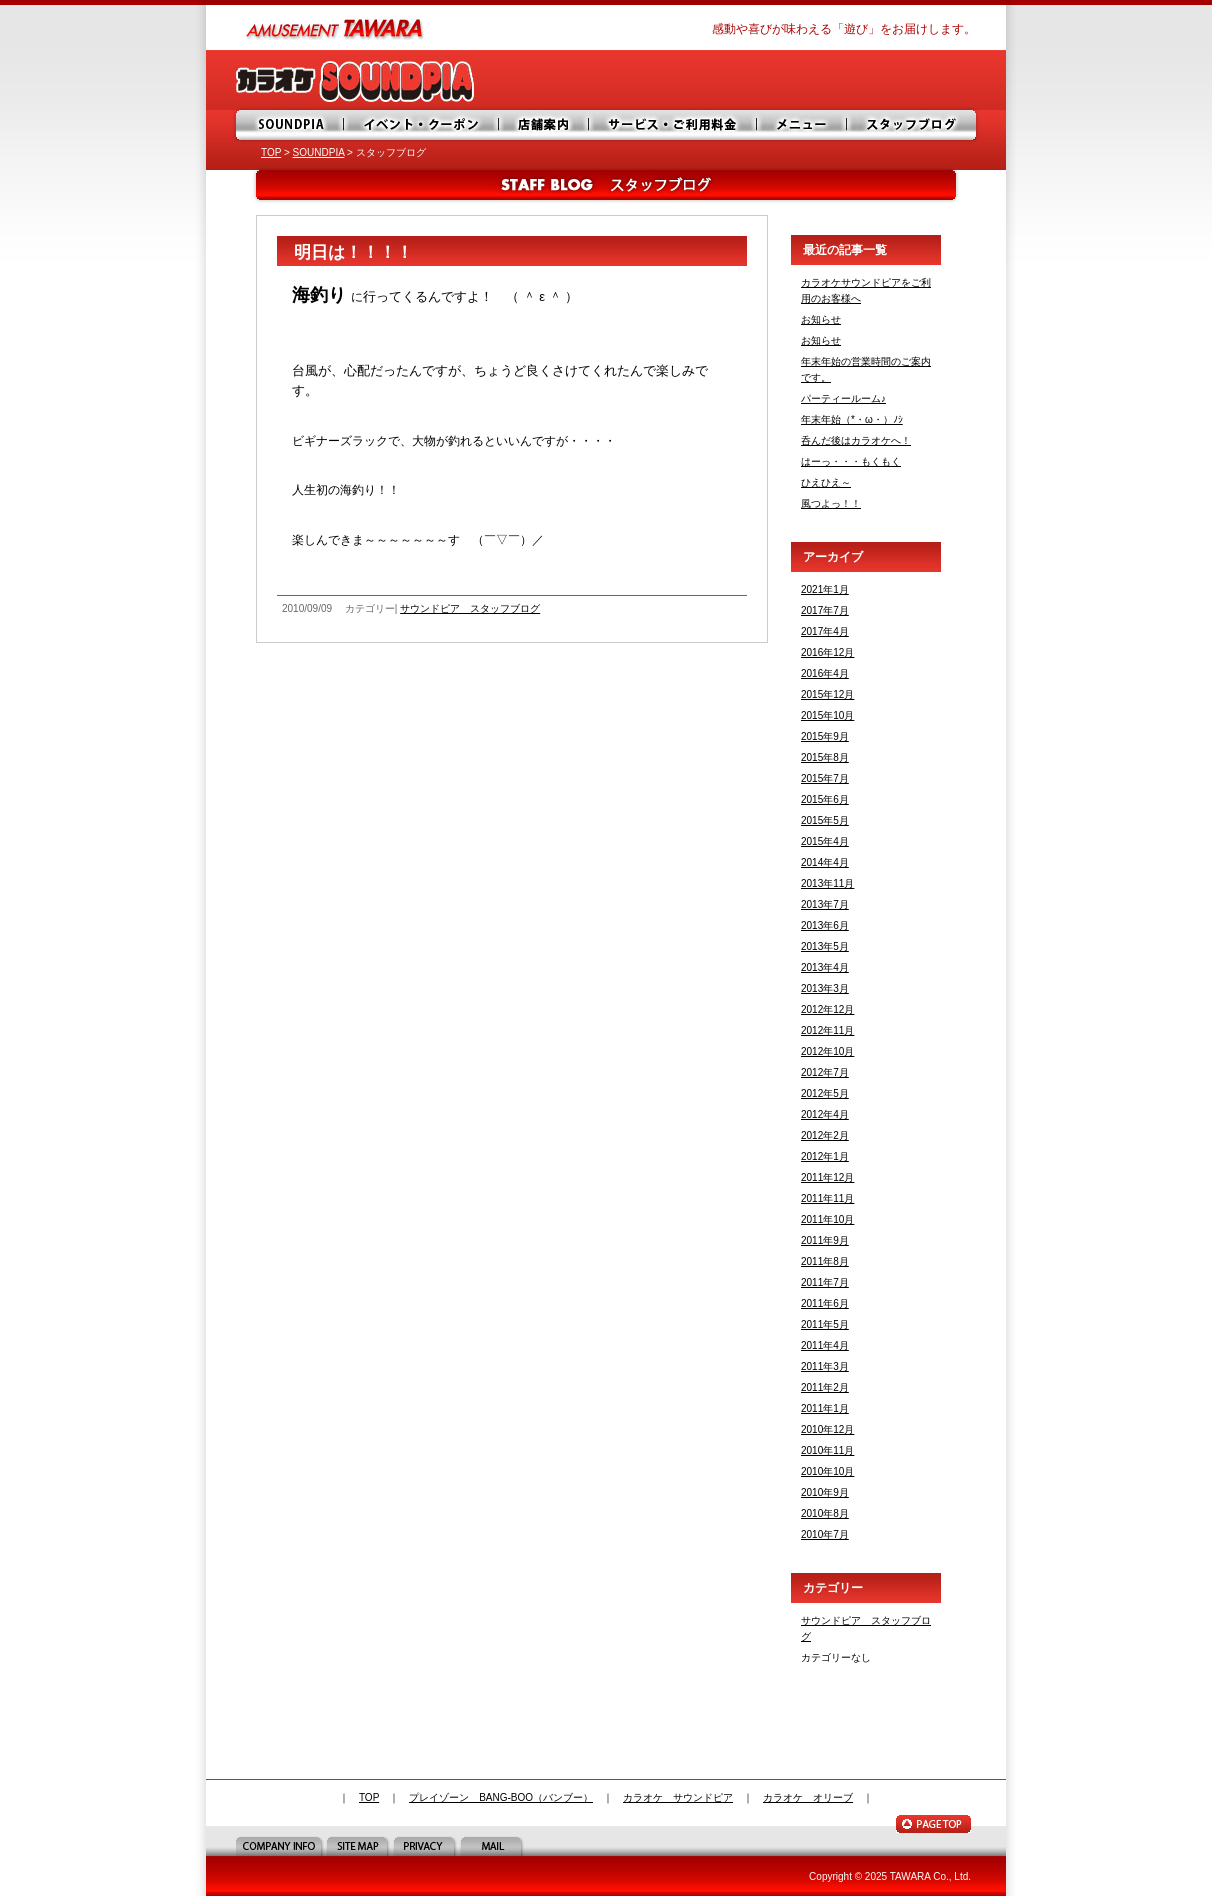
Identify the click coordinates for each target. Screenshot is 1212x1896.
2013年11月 (827, 883)
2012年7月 (825, 1072)
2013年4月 (825, 967)
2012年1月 (825, 1156)
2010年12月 (827, 1429)
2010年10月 (827, 1471)
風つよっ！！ (831, 503)
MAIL (493, 1846)
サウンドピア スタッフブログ (470, 608)
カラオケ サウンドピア (678, 1797)
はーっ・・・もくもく (851, 461)
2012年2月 (825, 1135)
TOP (271, 152)
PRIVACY (426, 1846)
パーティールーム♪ (843, 398)
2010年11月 (827, 1450)
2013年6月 (825, 925)
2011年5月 (825, 1324)
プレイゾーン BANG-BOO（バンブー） (501, 1797)
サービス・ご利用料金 (676, 125)
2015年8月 (825, 757)
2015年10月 (827, 715)
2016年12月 (827, 652)
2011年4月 (825, 1345)
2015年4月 (825, 841)
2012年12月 (827, 1009)
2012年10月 (827, 1051)
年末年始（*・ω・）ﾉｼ (852, 419)
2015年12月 (827, 694)
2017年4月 (825, 631)
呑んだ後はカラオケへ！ (856, 440)
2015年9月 (825, 736)
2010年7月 (825, 1534)
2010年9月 (825, 1492)
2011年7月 (825, 1282)
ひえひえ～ (826, 482)
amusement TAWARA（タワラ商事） (336, 27)
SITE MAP (359, 1846)
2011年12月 (827, 1177)
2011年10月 (827, 1219)
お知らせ (821, 319)
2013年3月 (825, 988)
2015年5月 (825, 820)
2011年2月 (825, 1387)
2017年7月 (825, 610)
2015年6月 (825, 799)
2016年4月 (825, 673)
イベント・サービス (423, 125)
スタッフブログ (913, 125)
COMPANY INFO (281, 1846)
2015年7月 (825, 778)
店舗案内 (546, 125)
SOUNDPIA (291, 125)
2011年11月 (827, 1198)
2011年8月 (825, 1261)
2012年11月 (827, 1030)
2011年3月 (825, 1366)
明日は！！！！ (353, 252)
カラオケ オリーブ (808, 1797)
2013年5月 (825, 946)
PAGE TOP (933, 1824)
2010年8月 (825, 1513)
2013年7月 (825, 904)
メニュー (806, 125)
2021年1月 (825, 589)
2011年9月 (825, 1240)
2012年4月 (825, 1114)
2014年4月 (825, 862)
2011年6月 (825, 1303)
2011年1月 (825, 1408)
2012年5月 (825, 1093)
